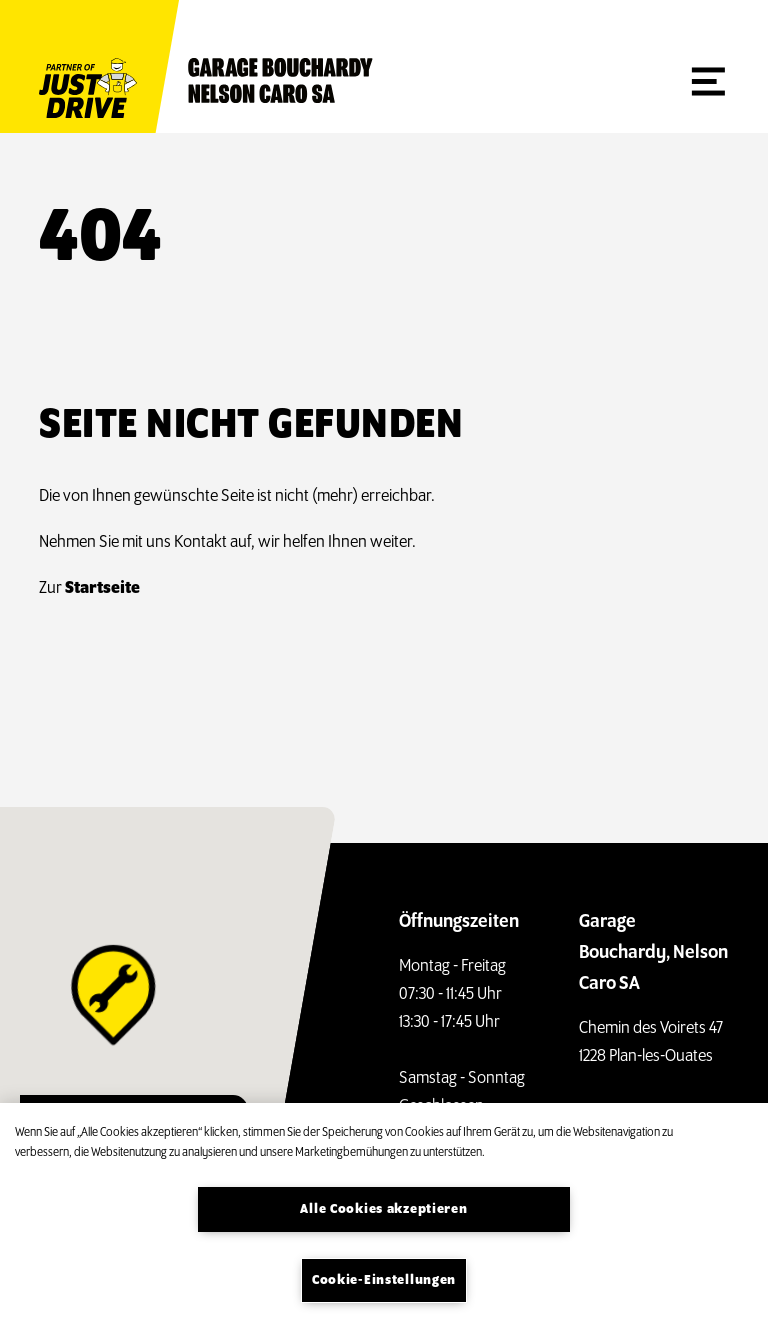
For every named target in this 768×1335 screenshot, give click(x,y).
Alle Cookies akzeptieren (383, 1209)
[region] (384, 1219)
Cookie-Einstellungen (384, 1280)
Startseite (102, 588)
